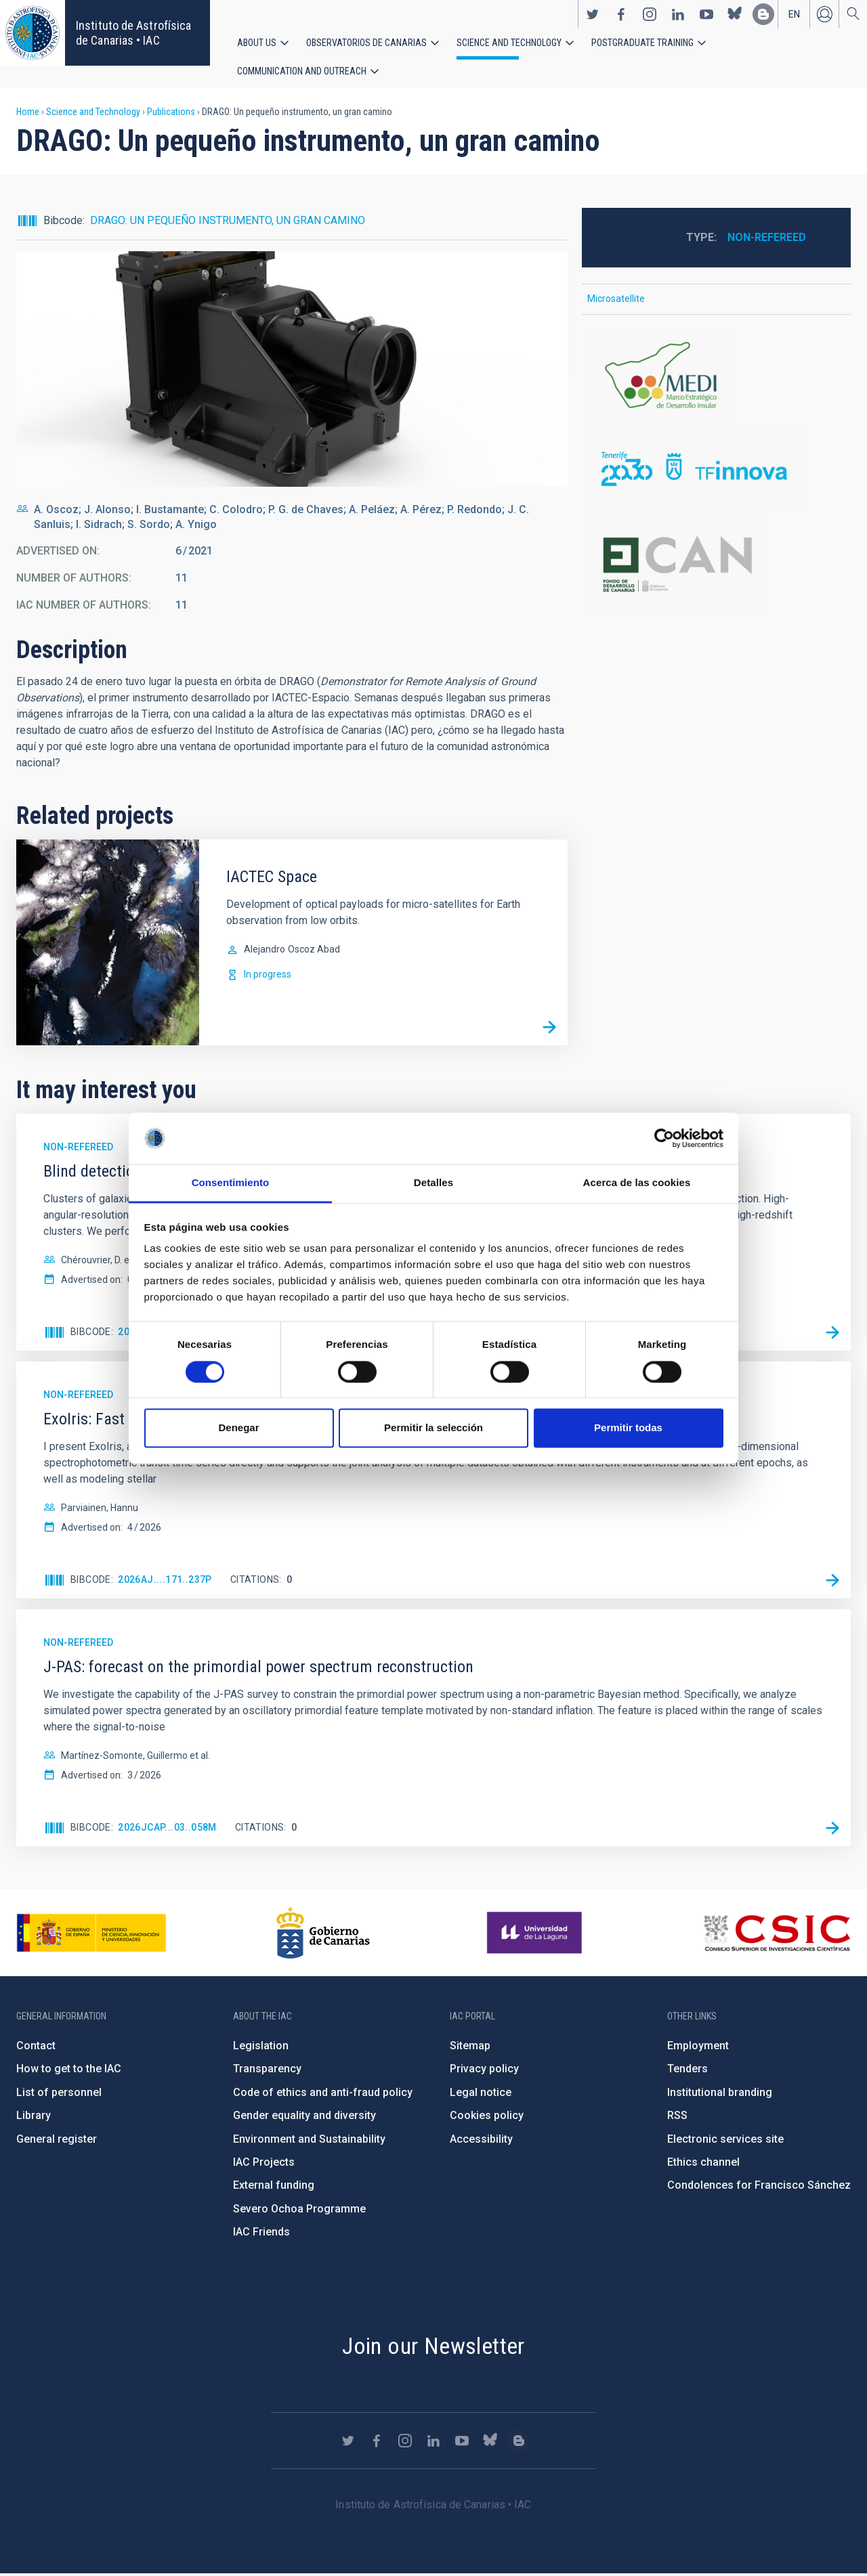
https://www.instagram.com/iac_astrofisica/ (649, 14)
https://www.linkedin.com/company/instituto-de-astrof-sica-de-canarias (678, 14)
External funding (273, 2187)
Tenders (687, 2071)
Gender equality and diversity (304, 2117)
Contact (36, 2047)
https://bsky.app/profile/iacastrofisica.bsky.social (735, 14)
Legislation (261, 2047)
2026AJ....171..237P (165, 1582)
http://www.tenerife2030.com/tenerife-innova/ (716, 472)
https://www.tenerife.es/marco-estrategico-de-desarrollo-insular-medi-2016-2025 (716, 378)
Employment (698, 2047)
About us (256, 42)
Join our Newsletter (433, 2347)
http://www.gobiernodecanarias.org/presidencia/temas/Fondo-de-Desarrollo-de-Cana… (716, 566)
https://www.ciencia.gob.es (91, 1935)
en (794, 14)
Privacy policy (484, 2071)
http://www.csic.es (776, 1935)
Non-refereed (766, 239)
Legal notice (480, 2094)
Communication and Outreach (301, 72)
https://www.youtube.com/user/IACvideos (706, 14)
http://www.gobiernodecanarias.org (323, 1935)
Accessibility (481, 2141)
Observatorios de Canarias (366, 42)
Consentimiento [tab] (231, 1183)
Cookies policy (487, 2117)
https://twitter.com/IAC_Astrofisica (592, 14)
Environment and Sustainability (309, 2141)
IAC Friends (261, 2233)
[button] (292, 371)
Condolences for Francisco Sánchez (759, 2187)
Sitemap (470, 2047)
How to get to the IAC (68, 2071)
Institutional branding (719, 2094)
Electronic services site (725, 2141)
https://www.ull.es (536, 1935)
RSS (677, 2117)
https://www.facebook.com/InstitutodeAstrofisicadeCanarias (621, 14)
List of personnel (59, 2094)
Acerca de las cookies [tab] (637, 1183)
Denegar (238, 1428)
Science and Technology (509, 42)
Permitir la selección (433, 1428)
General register (56, 2141)
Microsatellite (616, 300)
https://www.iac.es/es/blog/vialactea (763, 14)
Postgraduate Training (642, 42)
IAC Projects (264, 2164)
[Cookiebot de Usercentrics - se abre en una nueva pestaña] (664, 1138)
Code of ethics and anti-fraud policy (323, 2094)
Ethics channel (703, 2164)
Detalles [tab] (433, 1183)
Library (33, 2117)
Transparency (267, 2071)
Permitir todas (628, 1428)
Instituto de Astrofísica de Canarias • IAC (133, 32)
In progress (267, 976)
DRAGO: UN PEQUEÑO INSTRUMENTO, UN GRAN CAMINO (227, 222)
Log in (824, 14)
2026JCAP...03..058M (167, 1829)
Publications (171, 113)
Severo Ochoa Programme (299, 2210)
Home (27, 113)
